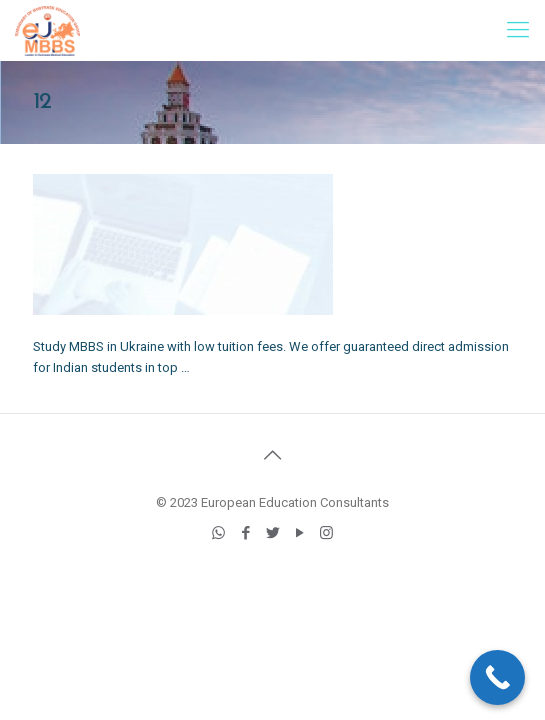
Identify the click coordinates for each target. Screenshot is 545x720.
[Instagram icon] (326, 533)
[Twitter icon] (272, 533)
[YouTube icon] (299, 533)
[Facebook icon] (245, 533)
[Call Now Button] (497, 677)
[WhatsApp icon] (218, 533)
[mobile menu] (518, 30)
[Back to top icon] (273, 455)
